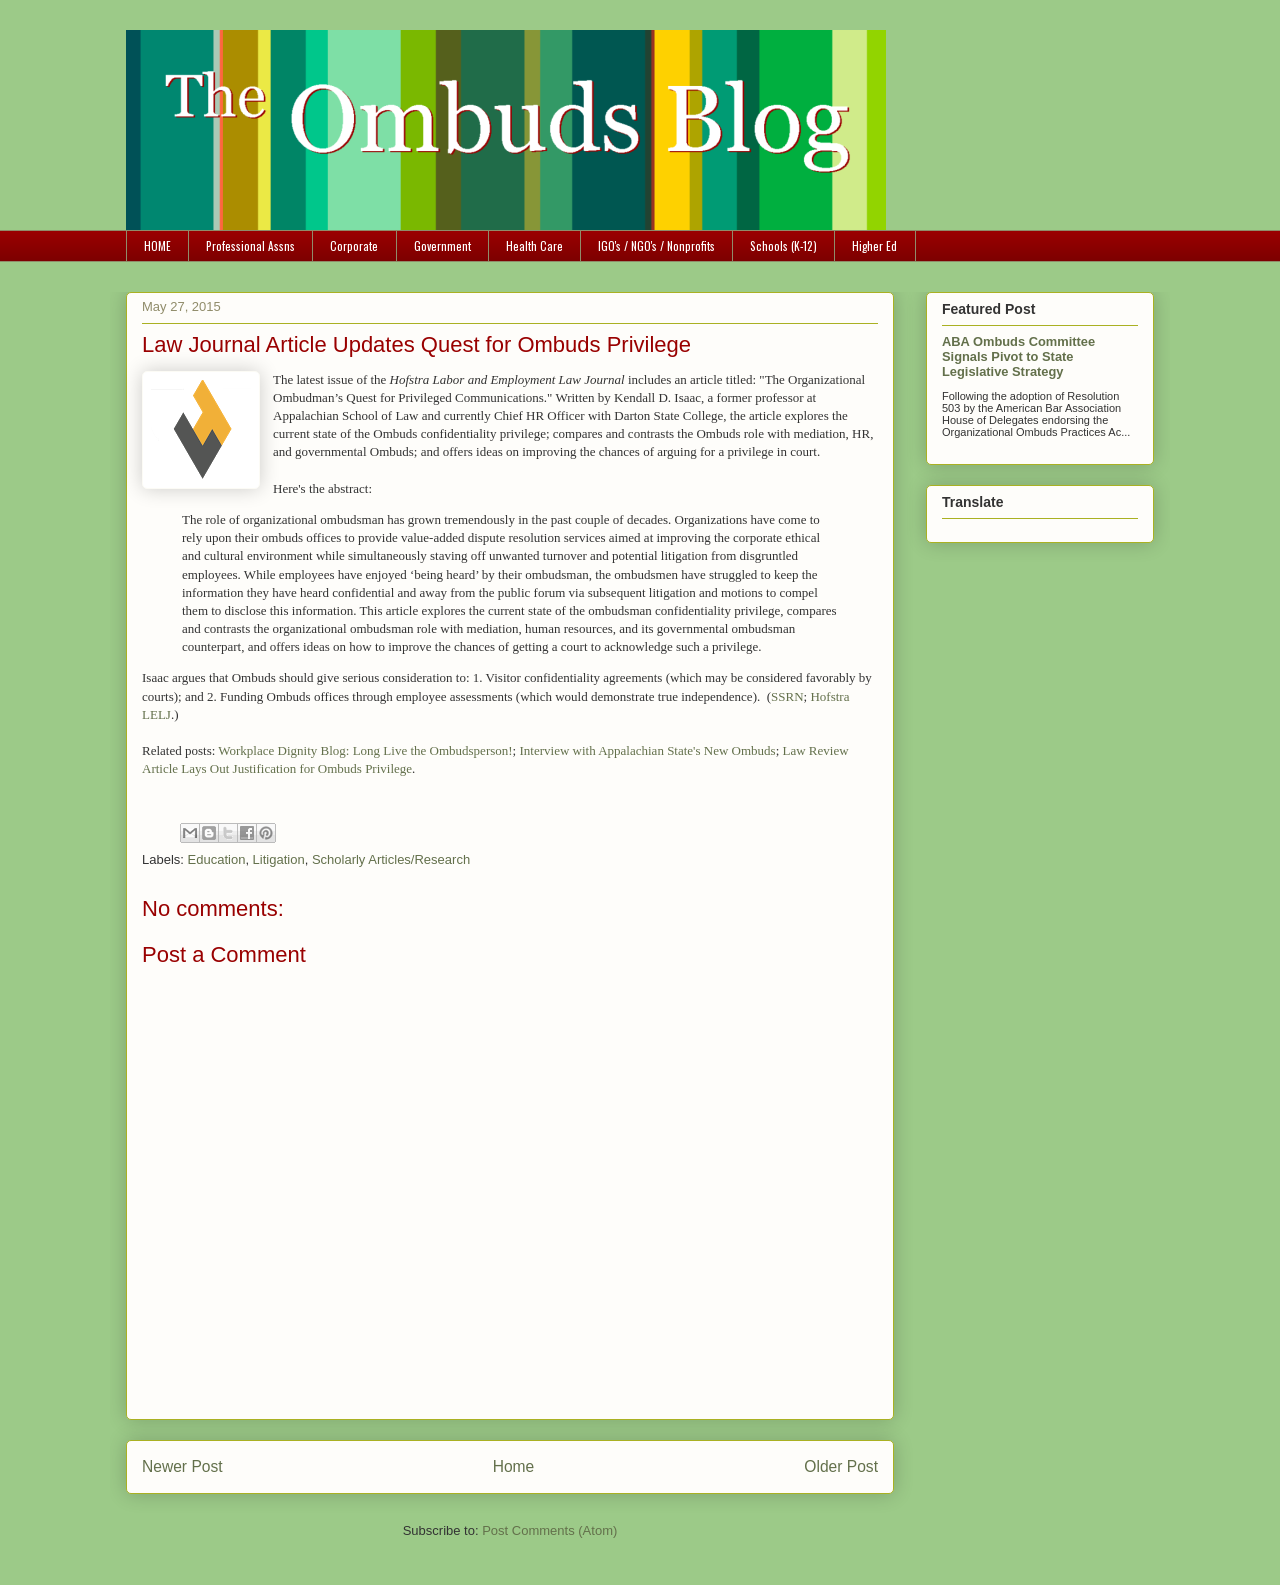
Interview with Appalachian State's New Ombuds (647, 750)
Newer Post (182, 1466)
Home (514, 1466)
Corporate (354, 245)
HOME (157, 245)
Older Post (841, 1466)
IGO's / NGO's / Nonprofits (656, 245)
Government (442, 245)
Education (217, 859)
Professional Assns (250, 245)
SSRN (787, 696)
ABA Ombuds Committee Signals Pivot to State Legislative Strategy (1018, 356)
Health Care (534, 245)
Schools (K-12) (783, 245)
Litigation (279, 859)
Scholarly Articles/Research (391, 859)
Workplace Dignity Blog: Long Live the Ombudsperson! (365, 750)
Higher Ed (874, 245)
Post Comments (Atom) (549, 1530)
